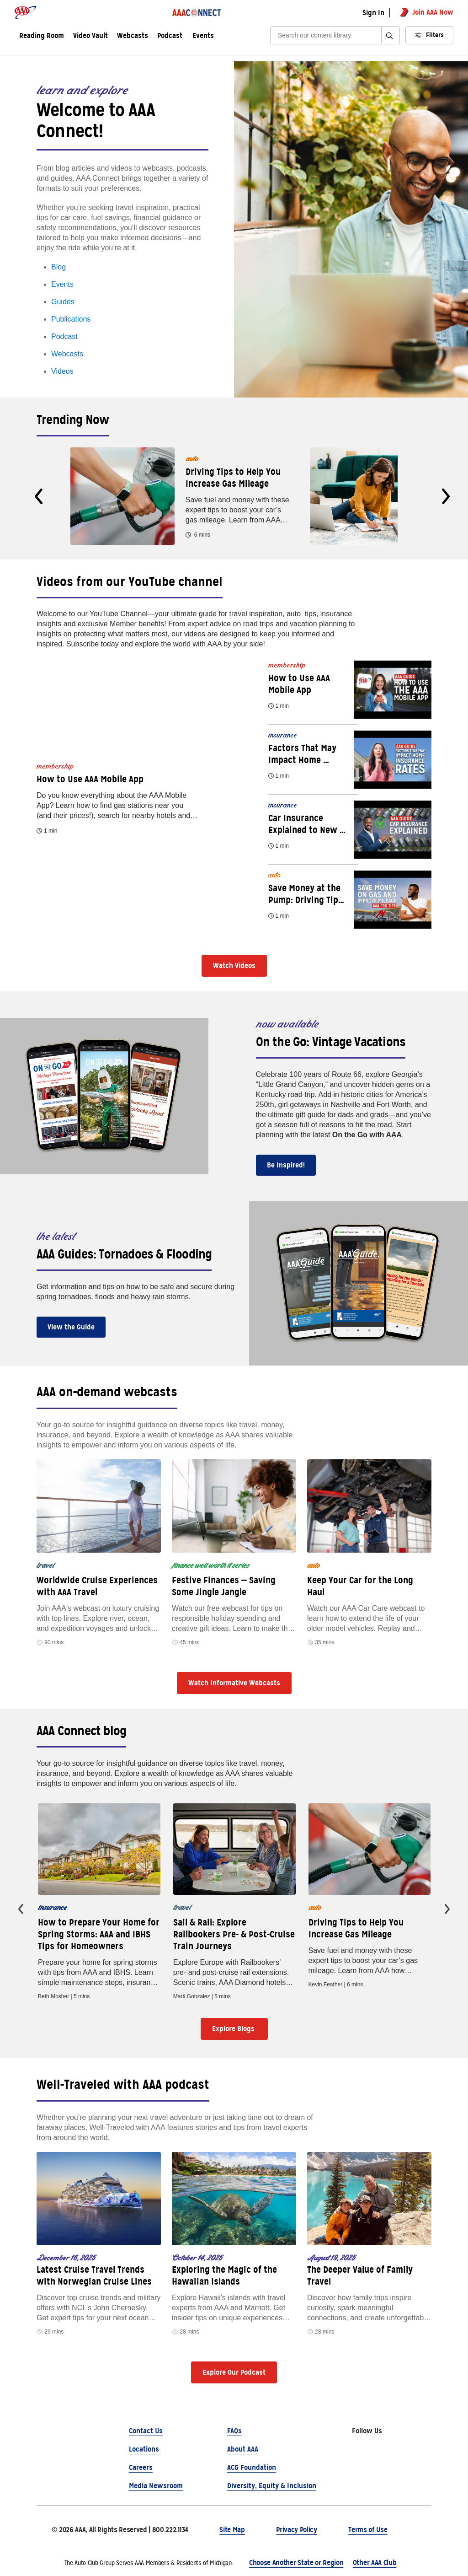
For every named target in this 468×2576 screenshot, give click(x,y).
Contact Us (146, 2431)
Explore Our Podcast (234, 2372)
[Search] (329, 35)
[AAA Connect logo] (197, 12)
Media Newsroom (156, 2485)
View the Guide (71, 1327)
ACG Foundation (251, 2467)
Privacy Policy (296, 2529)
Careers (141, 2467)
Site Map (232, 2529)
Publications (70, 319)
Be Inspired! (286, 1165)
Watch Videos (234, 965)
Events (203, 36)
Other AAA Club (375, 2562)
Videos (62, 371)
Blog (58, 267)
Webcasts (67, 354)
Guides (62, 302)
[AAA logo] (25, 12)
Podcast (64, 336)
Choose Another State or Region (296, 2562)
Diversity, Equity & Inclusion (271, 2485)
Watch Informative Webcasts (234, 1683)
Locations (144, 2449)
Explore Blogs (234, 2028)
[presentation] (39, 496)
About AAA (242, 2449)
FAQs (234, 2431)
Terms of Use (367, 2529)
